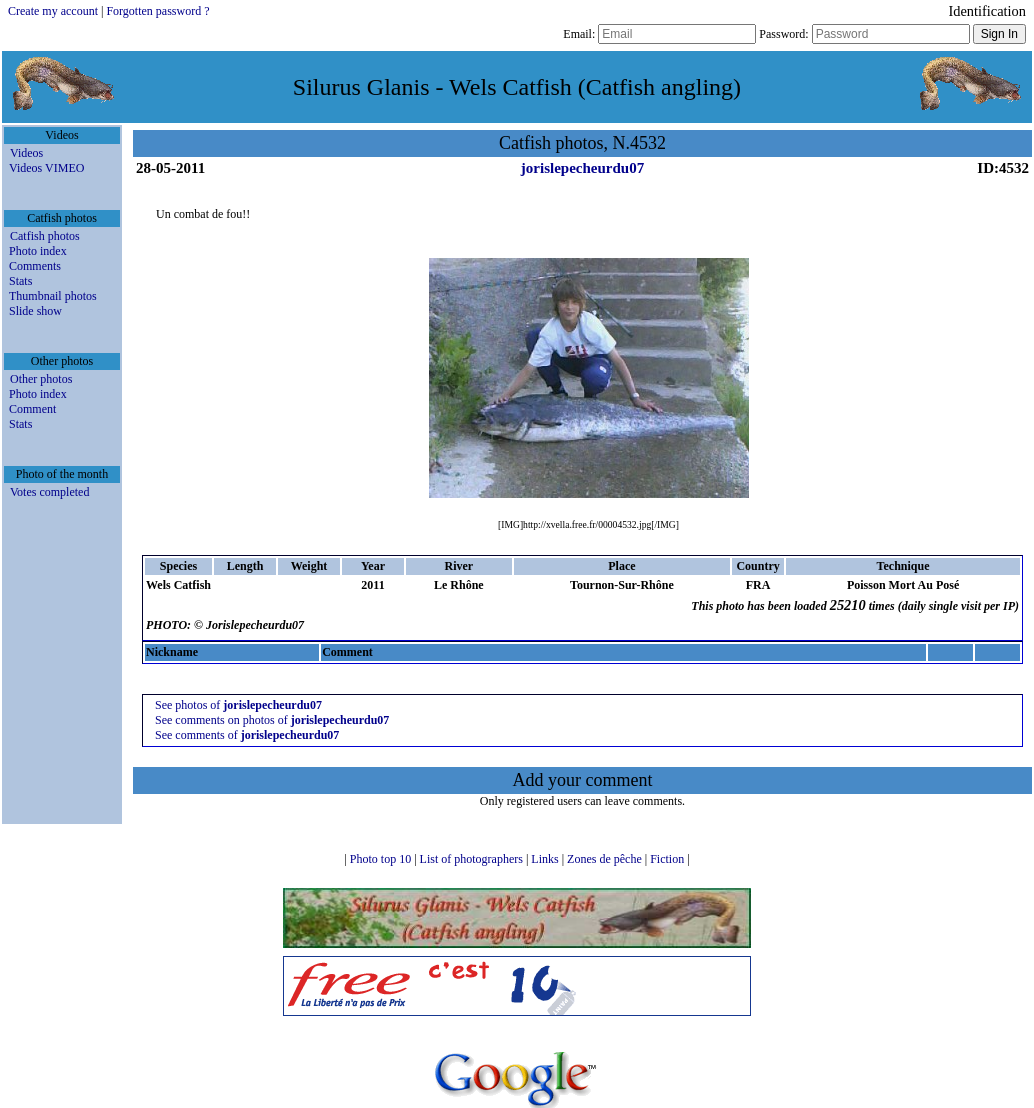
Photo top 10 (382, 859)
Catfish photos (45, 236)
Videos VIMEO (46, 168)
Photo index (38, 251)
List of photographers (473, 859)
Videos (26, 153)
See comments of (247, 735)
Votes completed (49, 492)
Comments (35, 266)
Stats (20, 281)
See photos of (238, 705)
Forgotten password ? (157, 11)
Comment (32, 409)
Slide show (35, 311)
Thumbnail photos (53, 296)
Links (546, 859)
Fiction (668, 859)
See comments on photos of (272, 720)
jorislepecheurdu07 (582, 168)
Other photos (41, 379)
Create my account (53, 11)
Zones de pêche (606, 859)
